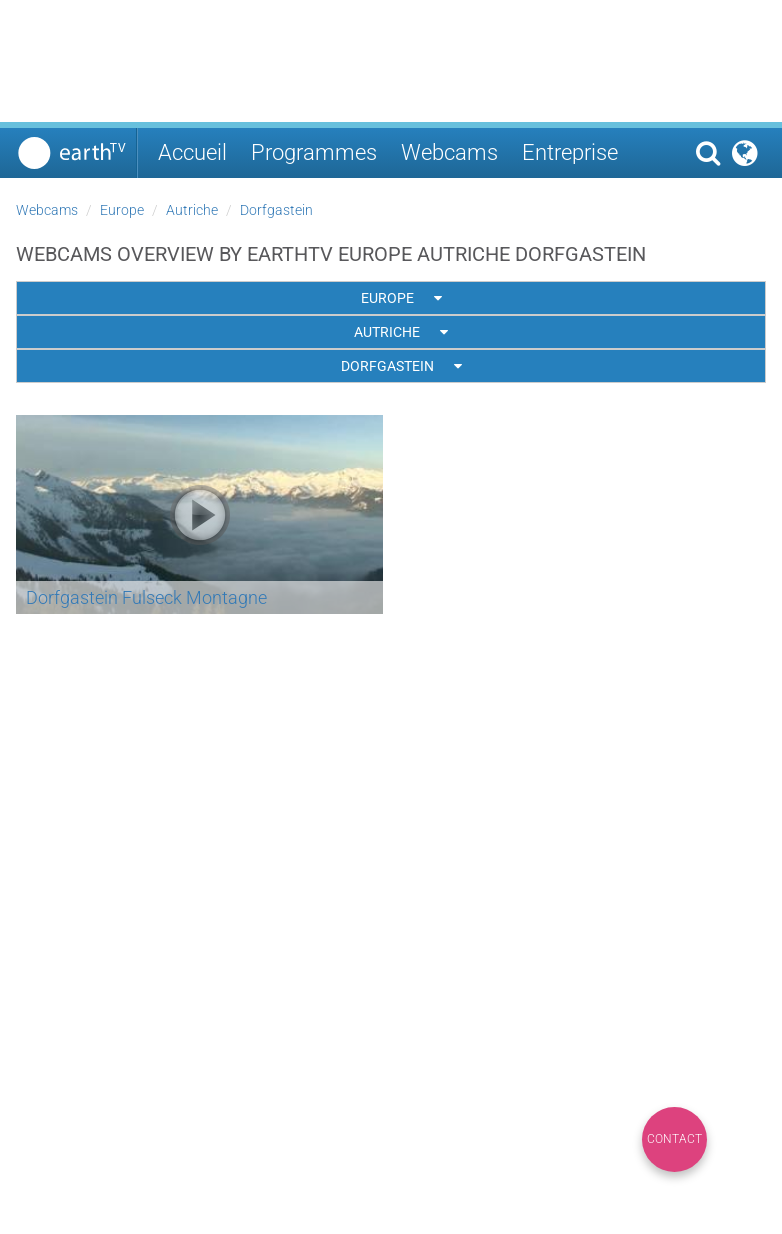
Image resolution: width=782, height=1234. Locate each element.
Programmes (314, 152)
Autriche (192, 210)
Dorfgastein (276, 210)
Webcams (449, 152)
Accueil (192, 152)
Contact (674, 1139)
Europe (122, 210)
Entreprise (570, 152)
